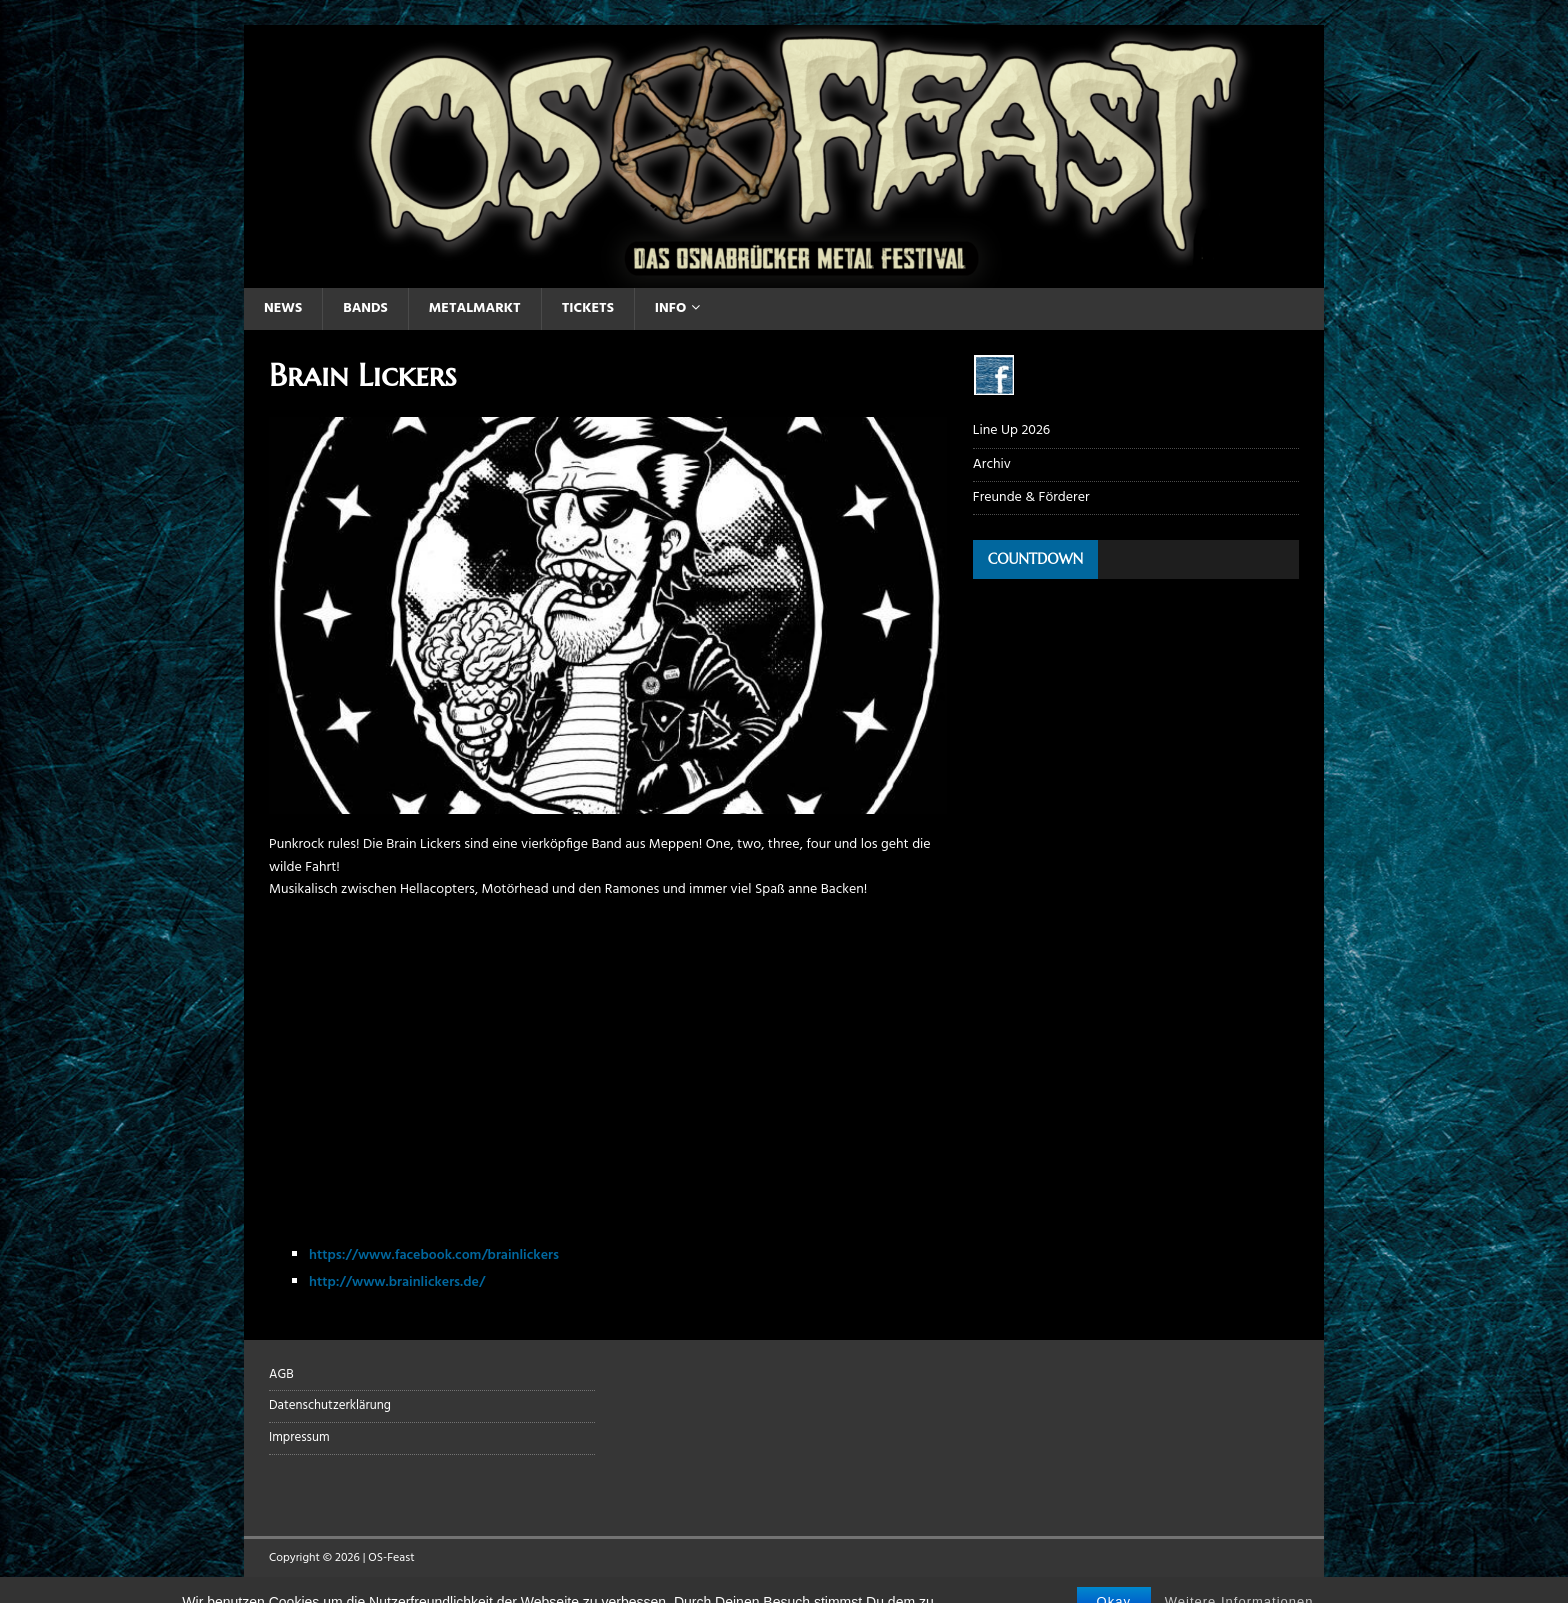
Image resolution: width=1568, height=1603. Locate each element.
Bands (365, 308)
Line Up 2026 (1011, 431)
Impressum (299, 1437)
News (283, 308)
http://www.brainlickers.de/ (397, 1282)
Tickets (588, 308)
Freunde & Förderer (1031, 497)
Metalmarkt (475, 308)
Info (670, 308)
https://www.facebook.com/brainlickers (434, 1255)
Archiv (992, 464)
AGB (281, 1375)
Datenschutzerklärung (330, 1405)
